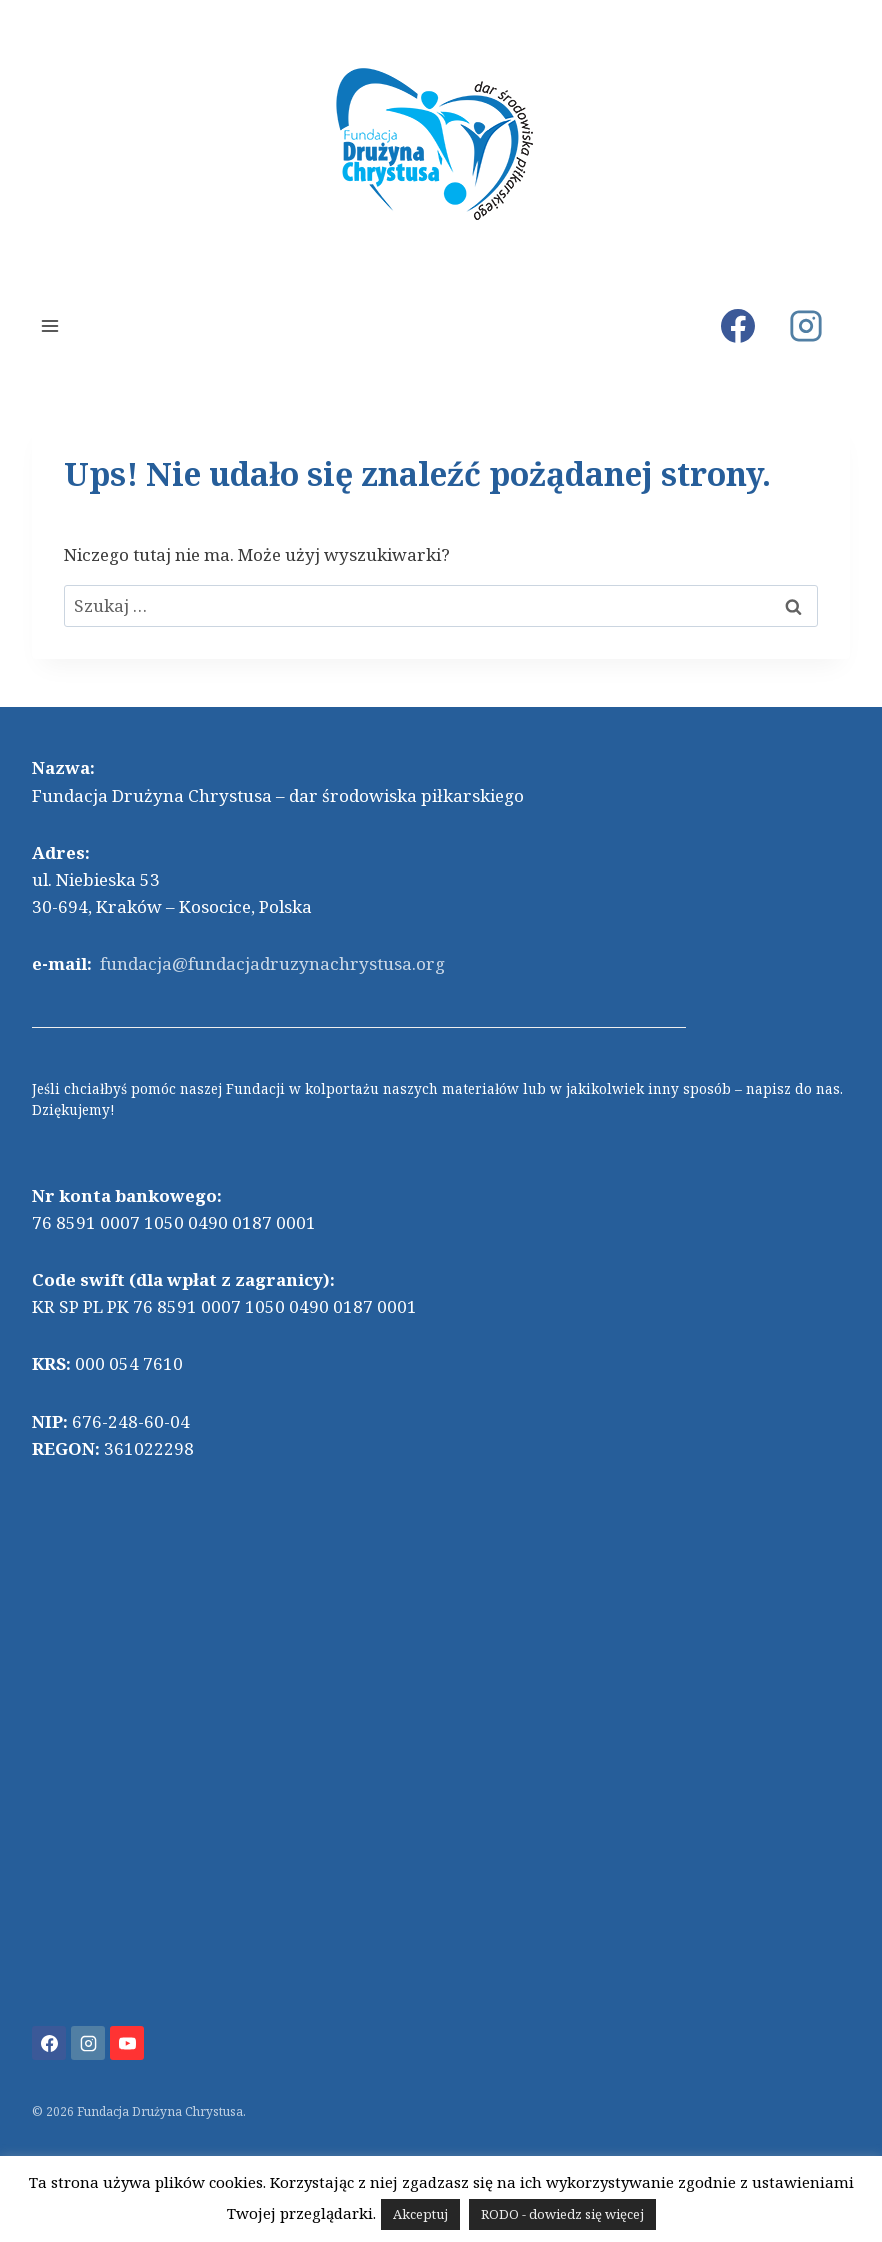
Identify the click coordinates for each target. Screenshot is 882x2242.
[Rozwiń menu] (50, 325)
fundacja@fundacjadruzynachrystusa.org (272, 963)
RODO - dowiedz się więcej (562, 2214)
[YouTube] (127, 2043)
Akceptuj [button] (420, 2214)
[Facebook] (738, 326)
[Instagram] (806, 326)
